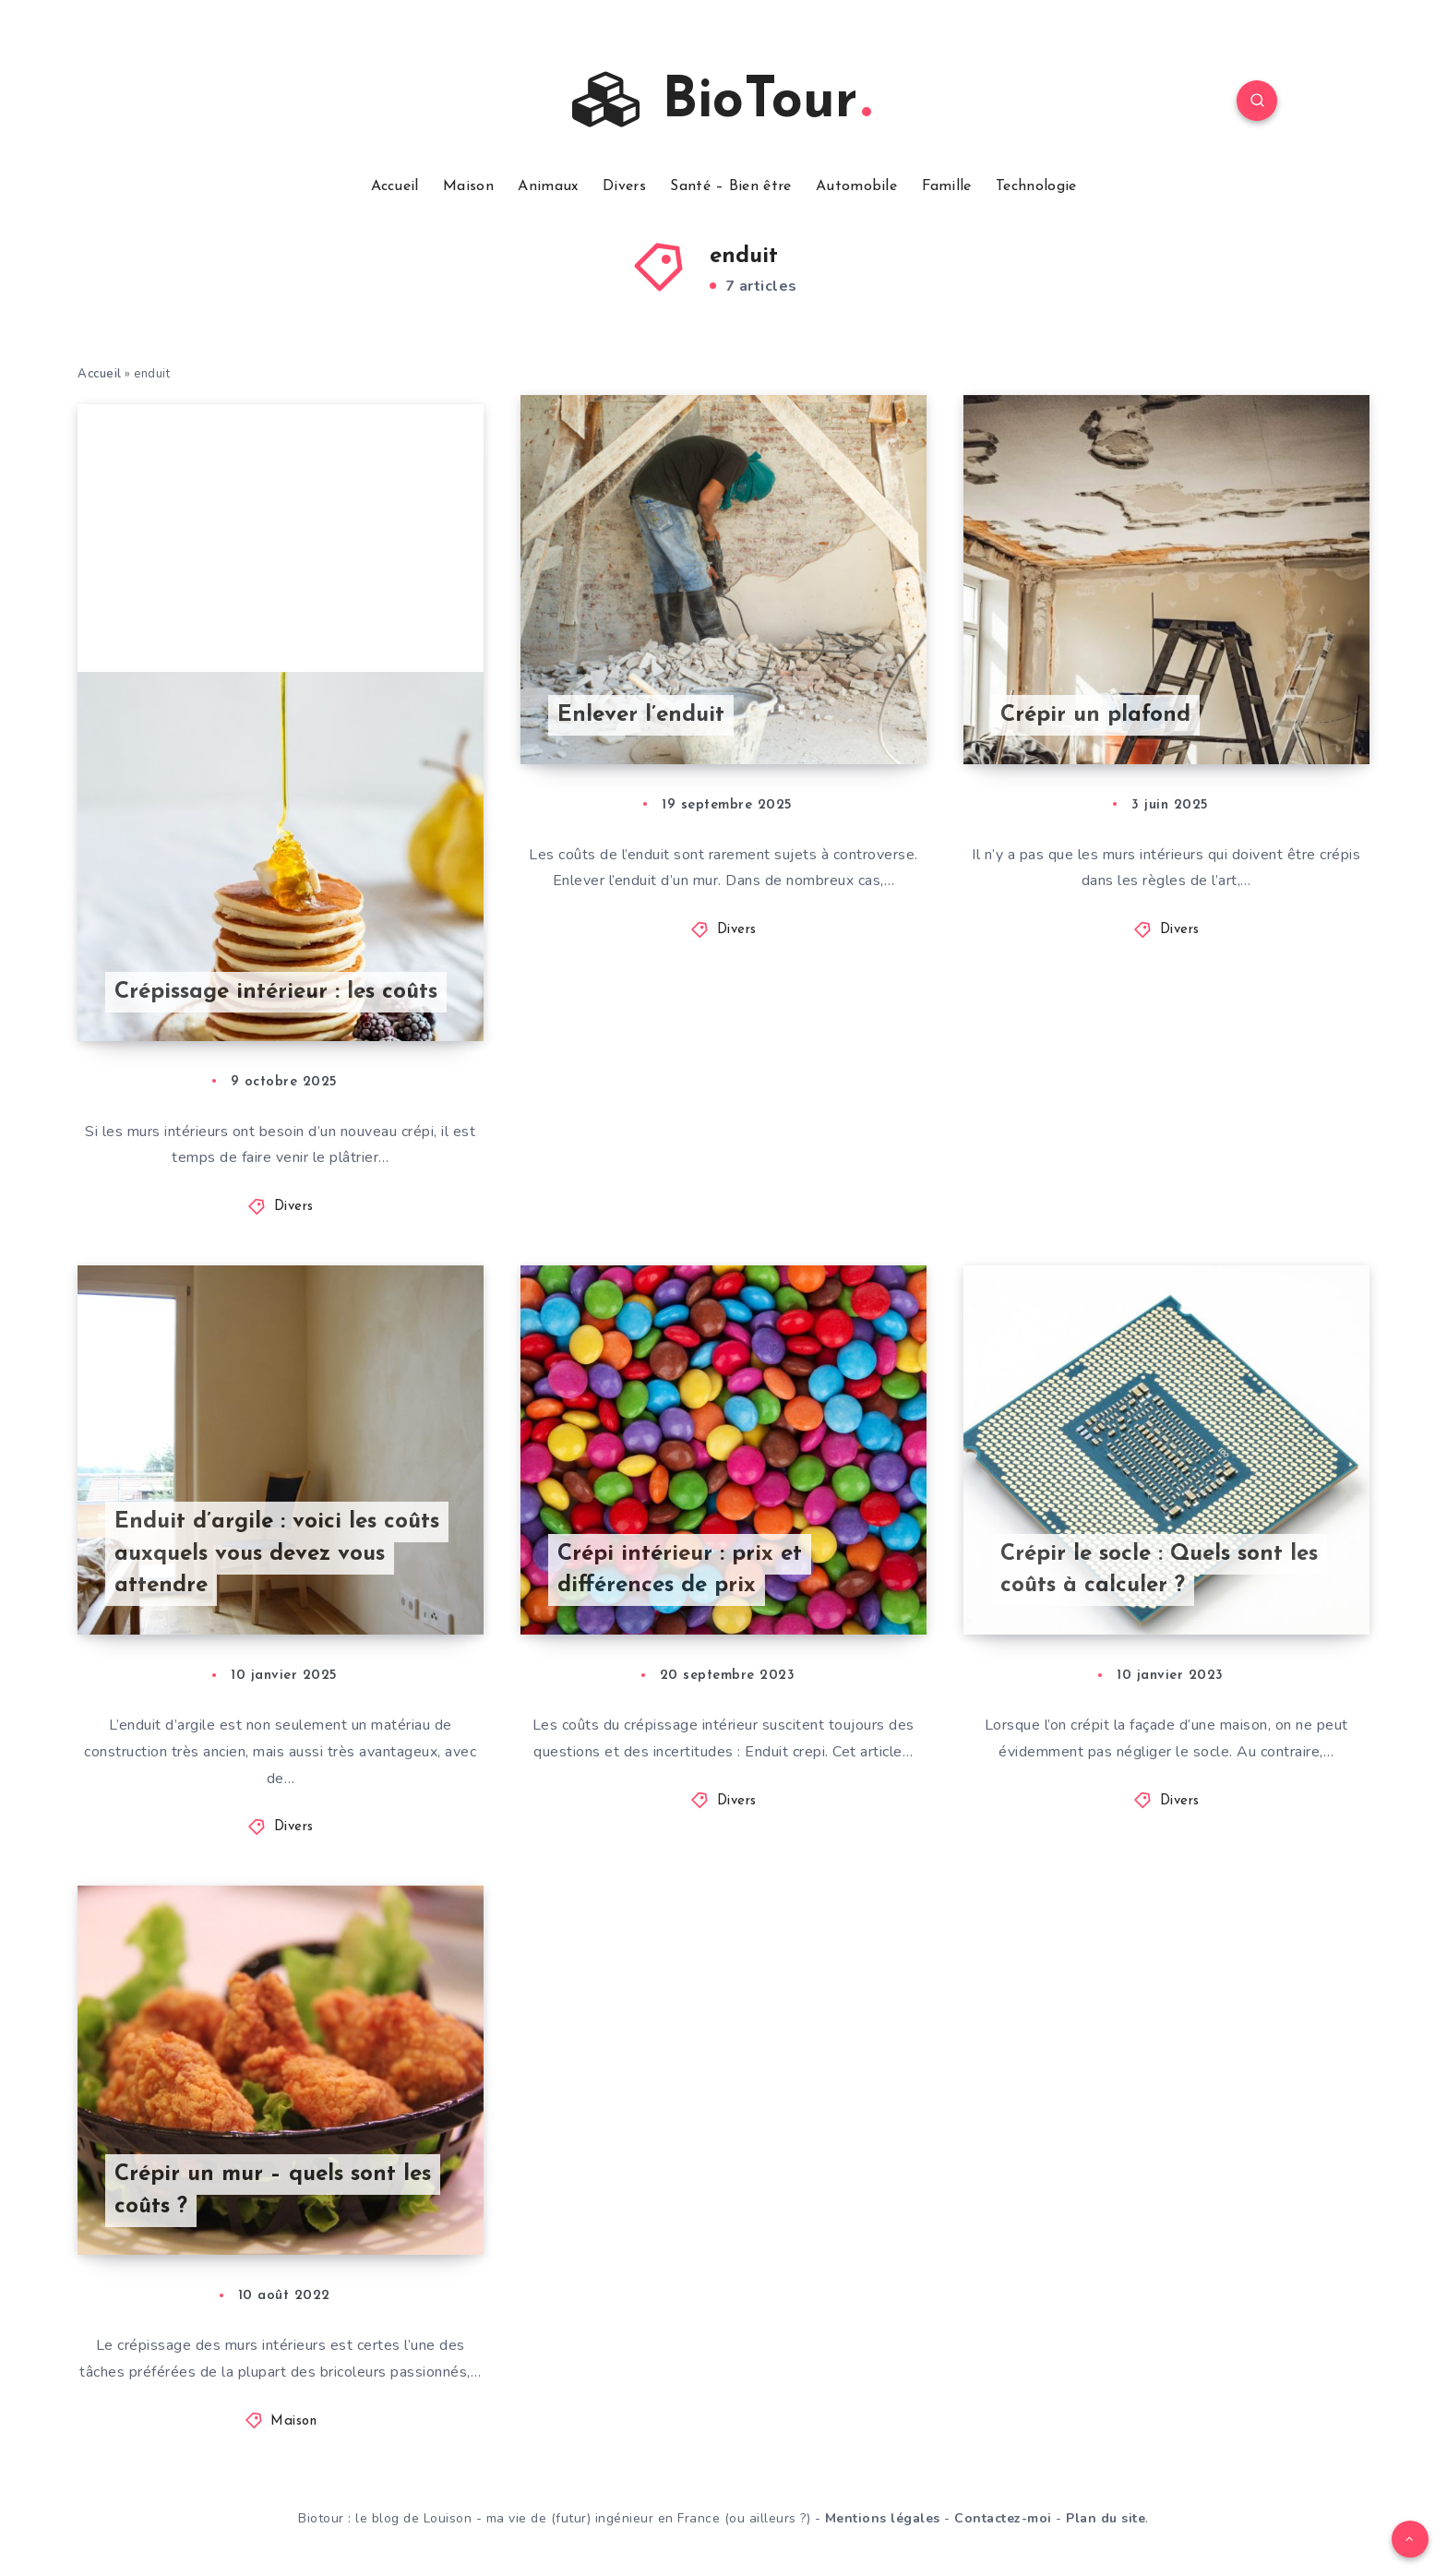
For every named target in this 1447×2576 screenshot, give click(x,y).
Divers (624, 186)
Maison (468, 186)
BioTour (721, 101)
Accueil (395, 186)
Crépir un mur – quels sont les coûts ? (272, 2190)
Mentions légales (882, 2518)
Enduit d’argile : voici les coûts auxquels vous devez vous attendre (276, 1554)
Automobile (856, 186)
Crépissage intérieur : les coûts (275, 992)
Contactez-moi (1003, 2518)
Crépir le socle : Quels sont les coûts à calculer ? (1159, 1570)
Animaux (548, 186)
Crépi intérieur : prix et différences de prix (679, 1570)
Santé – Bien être (730, 186)
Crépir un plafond (1095, 715)
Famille (947, 186)
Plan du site (1105, 2518)
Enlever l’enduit (640, 715)
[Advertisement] (281, 533)
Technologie (1036, 186)
